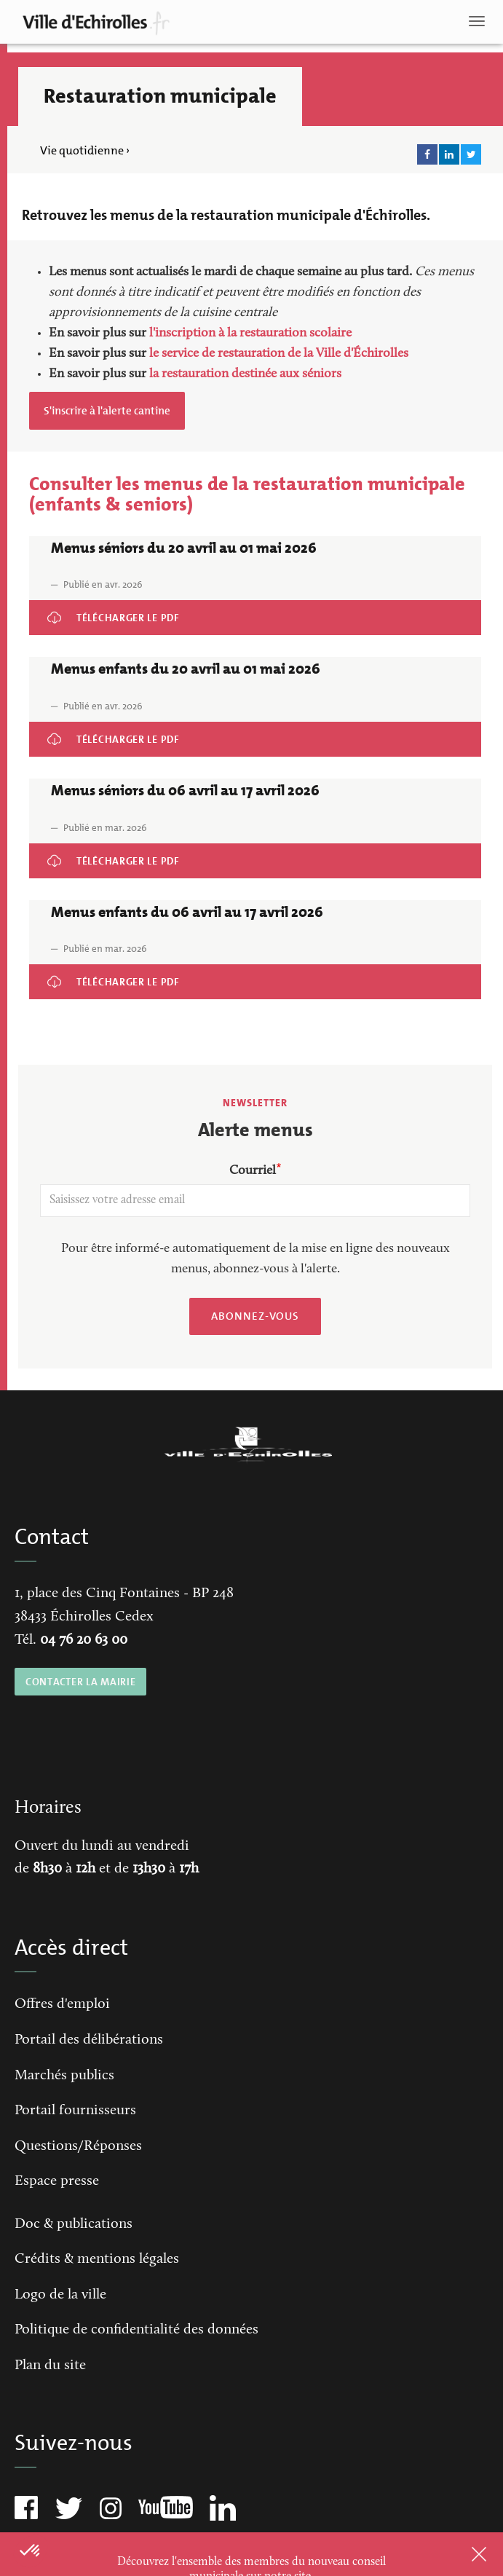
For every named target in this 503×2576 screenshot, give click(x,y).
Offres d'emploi (62, 2004)
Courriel (252, 1171)
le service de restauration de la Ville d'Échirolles (278, 354)
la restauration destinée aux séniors (245, 374)
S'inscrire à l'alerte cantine (107, 410)
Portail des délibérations (89, 2040)
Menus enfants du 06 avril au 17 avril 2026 (117, 974)
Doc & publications (73, 2224)
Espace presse (57, 2181)
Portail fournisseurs (75, 2110)
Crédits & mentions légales (97, 2259)
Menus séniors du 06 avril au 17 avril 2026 (116, 853)
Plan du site (50, 2365)
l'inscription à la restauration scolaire (250, 333)
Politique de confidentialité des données (136, 2330)
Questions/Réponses (78, 2146)
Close (460, 2554)
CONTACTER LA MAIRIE (80, 1681)
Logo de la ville (60, 2295)
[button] (30, 2551)
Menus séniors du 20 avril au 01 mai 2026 (115, 610)
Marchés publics (64, 2075)
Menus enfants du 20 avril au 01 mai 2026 (117, 731)
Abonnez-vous (255, 1316)
